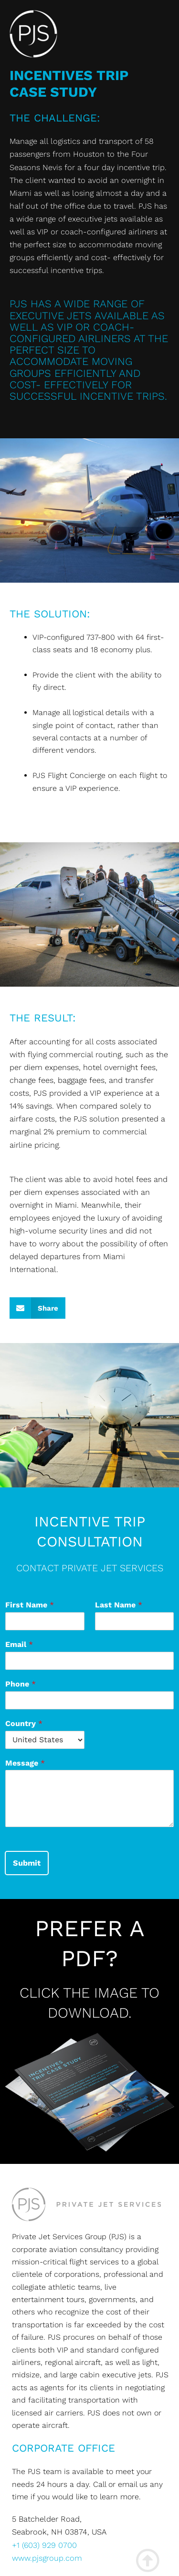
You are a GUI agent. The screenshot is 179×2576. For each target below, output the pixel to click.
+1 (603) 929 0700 (44, 2545)
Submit (27, 1863)
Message (25, 1763)
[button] (37, 1308)
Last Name (118, 1604)
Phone (20, 1683)
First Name (29, 1604)
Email (19, 1644)
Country (23, 1723)
